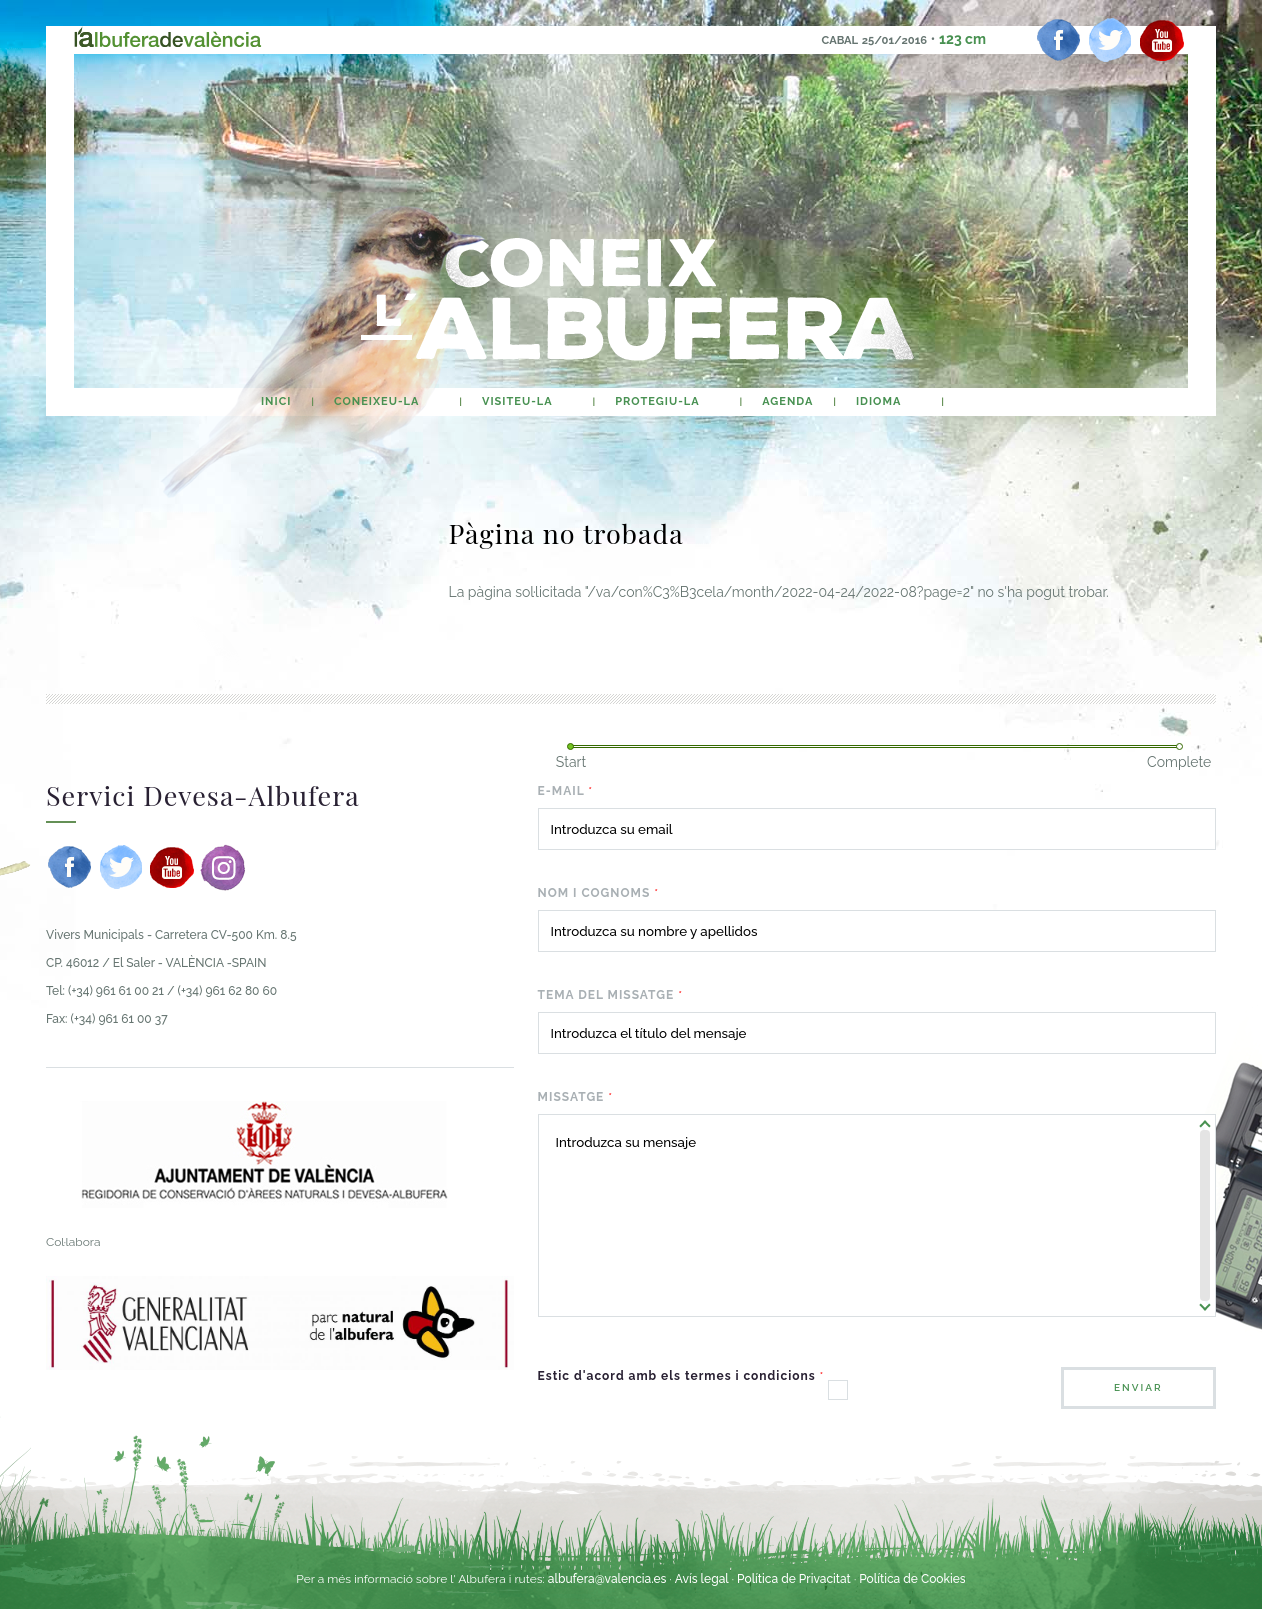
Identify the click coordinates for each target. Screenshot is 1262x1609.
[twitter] (1110, 40)
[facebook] (1059, 40)
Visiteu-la (517, 401)
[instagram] (223, 867)
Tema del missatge (610, 995)
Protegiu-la (657, 401)
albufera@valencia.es (607, 1579)
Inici (276, 401)
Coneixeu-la (376, 401)
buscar (982, 401)
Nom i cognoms (598, 893)
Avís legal (702, 1579)
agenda (787, 401)
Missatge (576, 1097)
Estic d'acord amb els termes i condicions (681, 1376)
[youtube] (1162, 40)
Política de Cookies (912, 1579)
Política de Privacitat (795, 1579)
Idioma (878, 401)
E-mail (566, 791)
